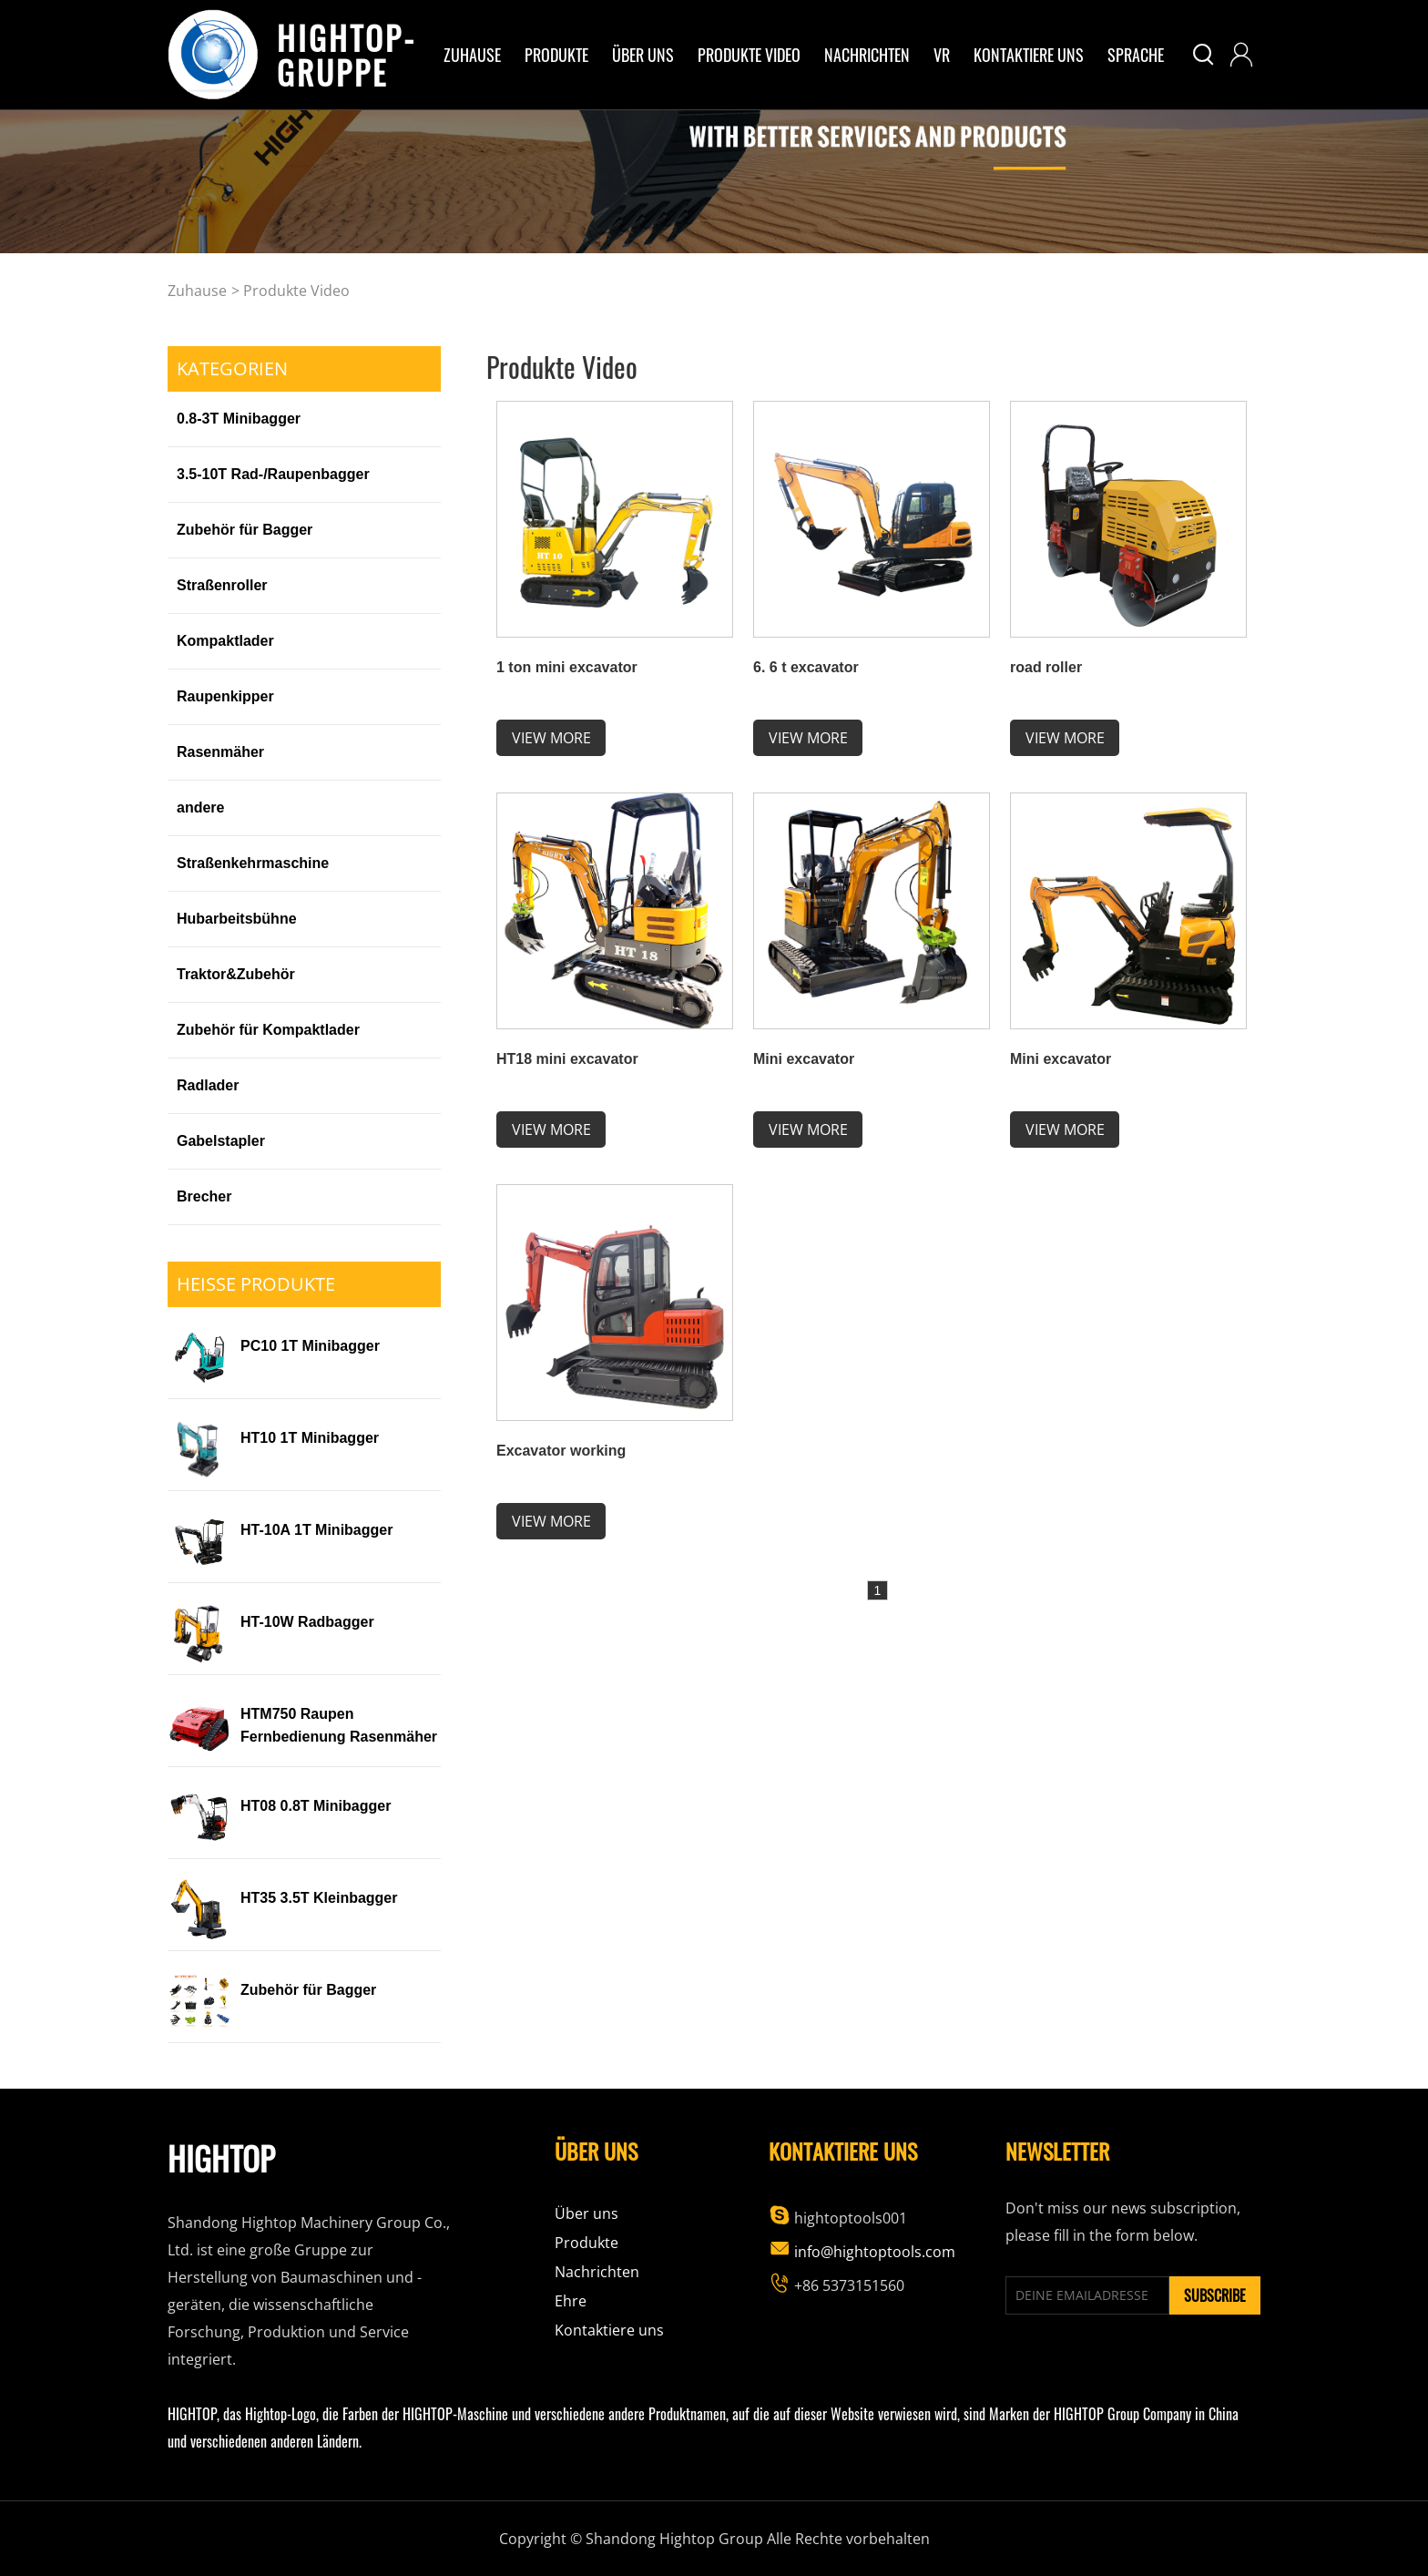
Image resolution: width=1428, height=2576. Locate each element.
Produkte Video (749, 54)
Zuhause (472, 54)
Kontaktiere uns (1029, 54)
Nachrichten (867, 54)
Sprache (1135, 54)
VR (941, 54)
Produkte (556, 54)
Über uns (586, 2213)
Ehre (570, 2301)
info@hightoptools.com (862, 2252)
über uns (643, 54)
